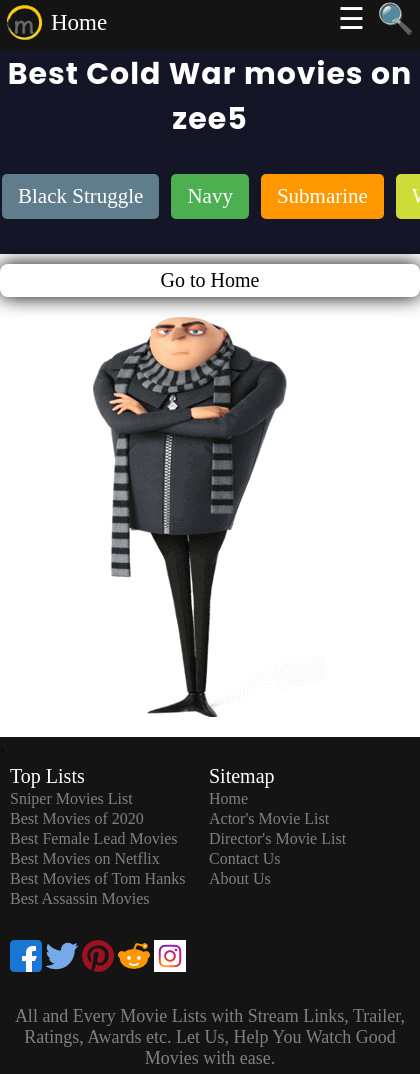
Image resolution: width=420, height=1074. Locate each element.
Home (79, 22)
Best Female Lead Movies (94, 838)
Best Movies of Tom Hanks (97, 878)
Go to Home (210, 280)
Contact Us (245, 858)
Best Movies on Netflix (85, 858)
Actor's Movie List (269, 818)
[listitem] (80, 198)
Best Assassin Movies (80, 898)
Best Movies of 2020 (77, 818)
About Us (240, 878)
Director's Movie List (277, 838)
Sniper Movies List (71, 798)
